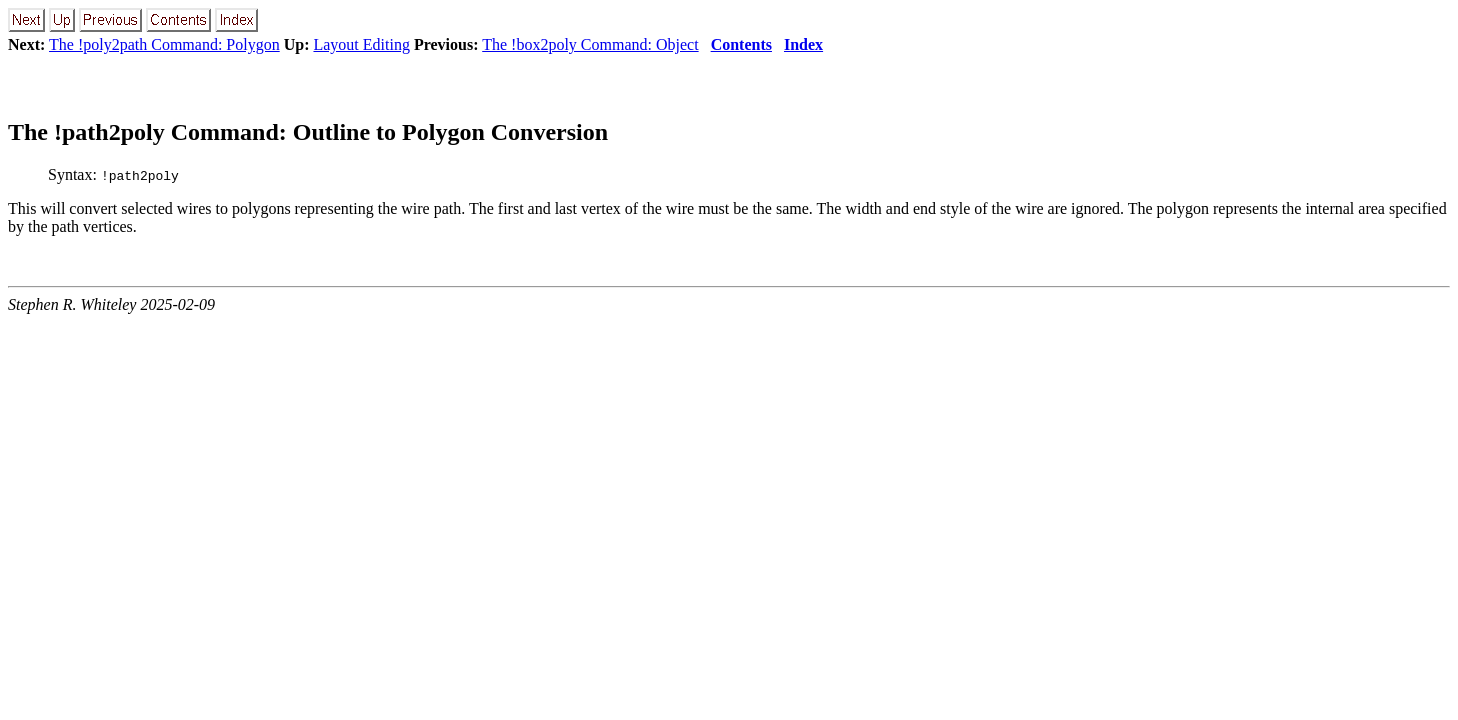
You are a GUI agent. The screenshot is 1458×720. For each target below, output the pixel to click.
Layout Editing (361, 44)
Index (803, 44)
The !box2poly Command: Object (590, 44)
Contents (741, 44)
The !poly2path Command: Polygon (164, 44)
